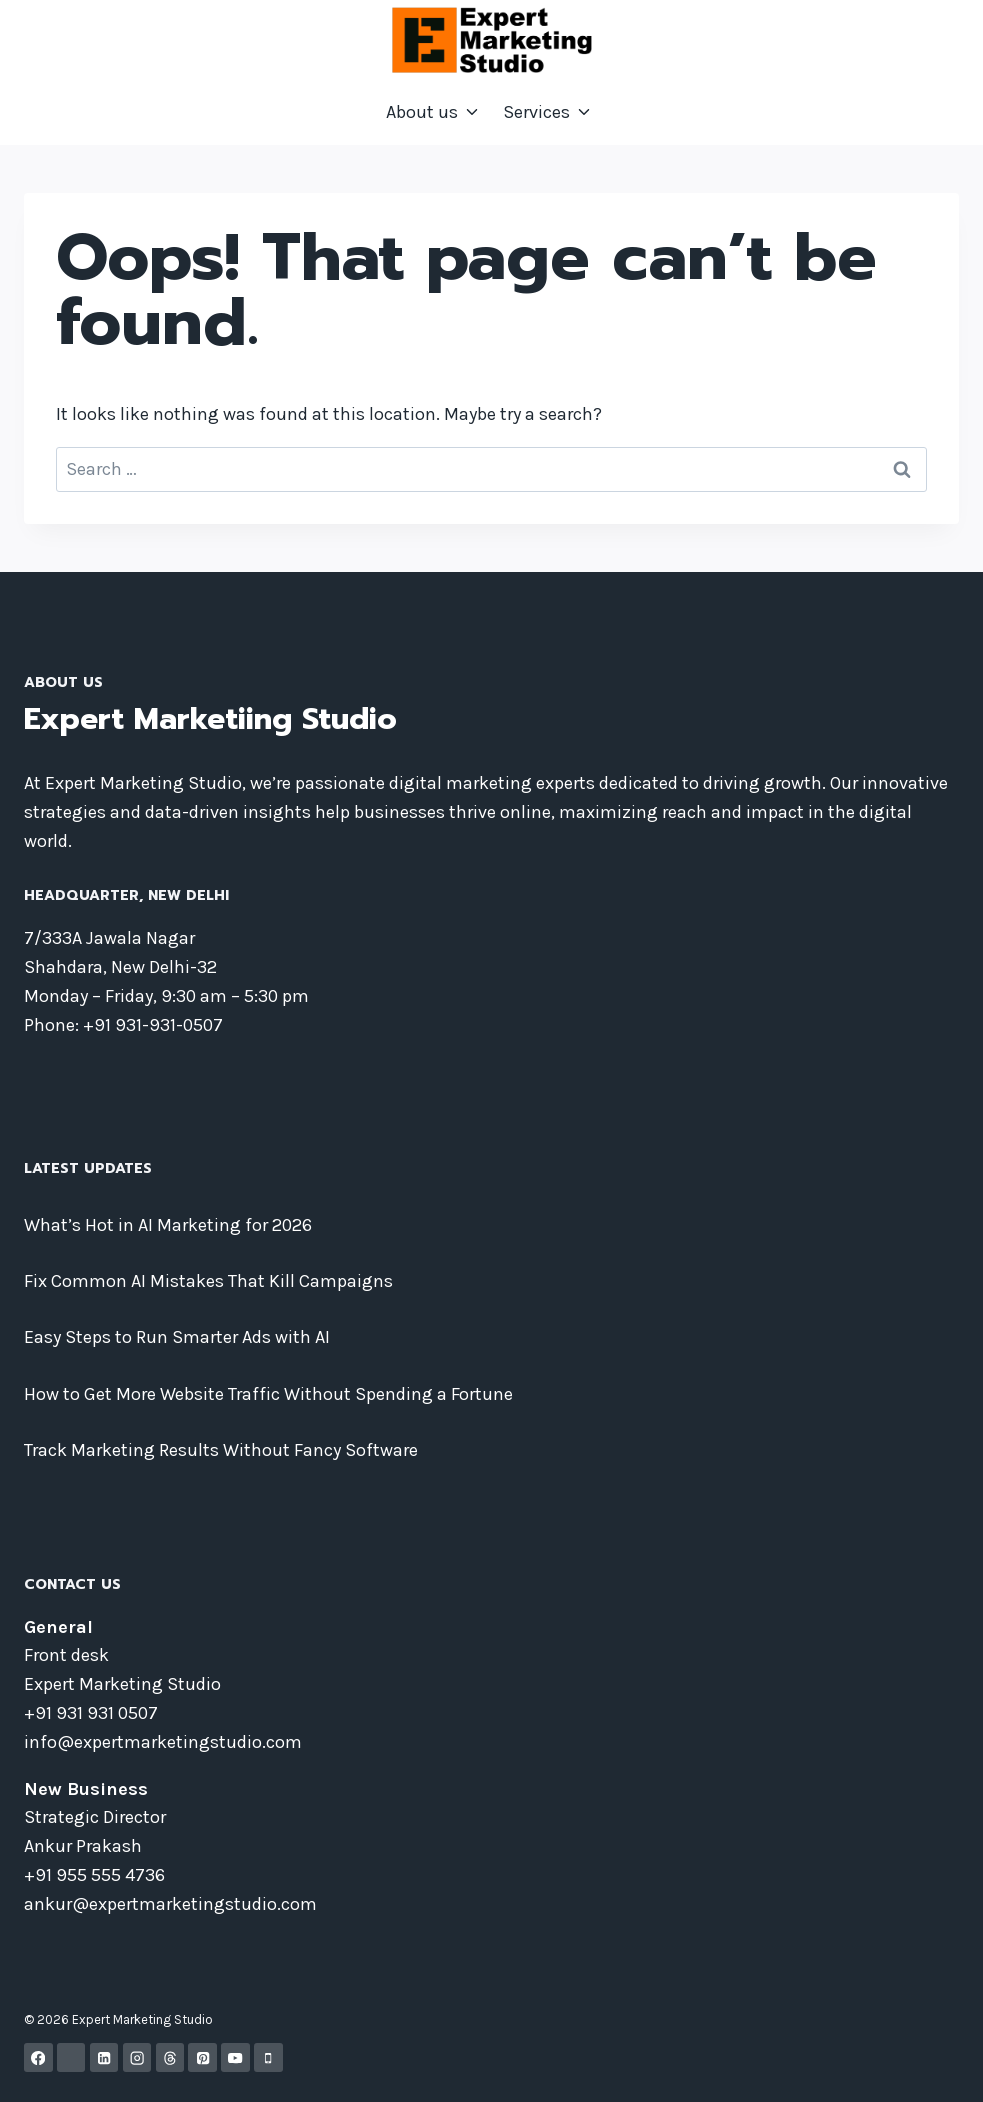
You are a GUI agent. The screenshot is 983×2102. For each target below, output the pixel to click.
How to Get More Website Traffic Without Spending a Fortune (268, 1394)
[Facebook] (38, 2057)
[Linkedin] (104, 2057)
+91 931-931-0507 (153, 1025)
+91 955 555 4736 (94, 1875)
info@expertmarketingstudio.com (163, 1742)
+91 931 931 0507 (91, 1713)
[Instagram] (137, 2057)
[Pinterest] (202, 2057)
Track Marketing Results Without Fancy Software (221, 1450)
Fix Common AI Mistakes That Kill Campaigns (208, 1281)
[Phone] (268, 2057)
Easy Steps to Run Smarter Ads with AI (177, 1337)
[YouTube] (235, 2057)
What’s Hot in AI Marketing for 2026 (168, 1225)
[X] (71, 2057)
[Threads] (170, 2057)
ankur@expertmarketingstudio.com (170, 1904)
